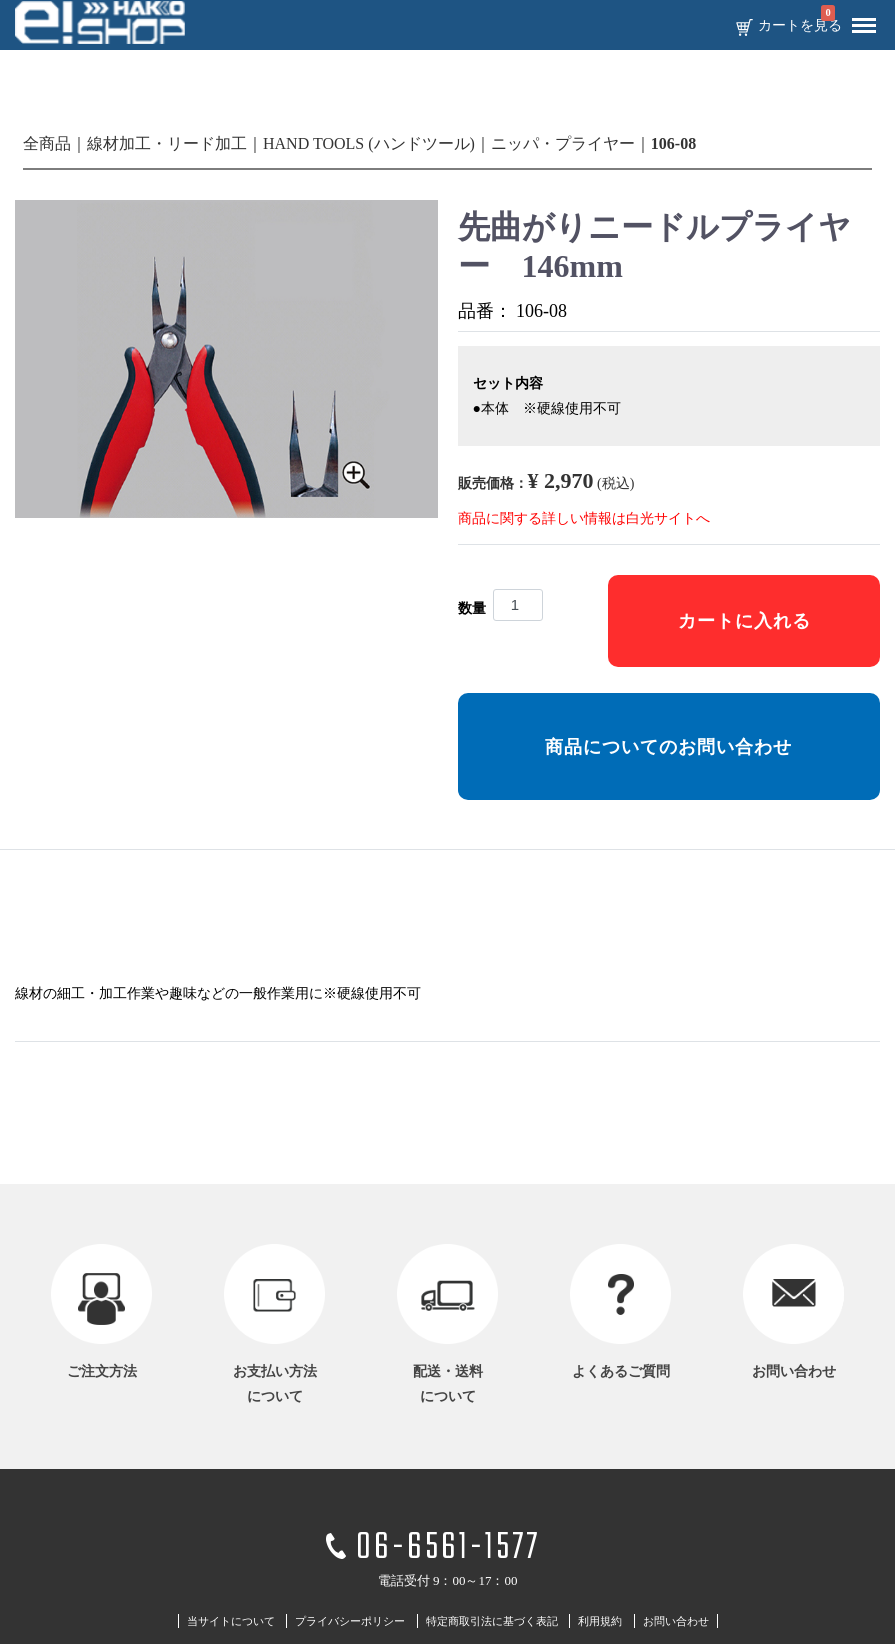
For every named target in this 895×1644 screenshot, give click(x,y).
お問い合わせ (676, 1621)
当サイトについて (231, 1621)
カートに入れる (744, 621)
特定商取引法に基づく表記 (492, 1621)
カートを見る (800, 26)
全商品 (47, 143)
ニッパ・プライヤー (563, 143)
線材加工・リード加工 (167, 143)
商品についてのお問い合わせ (668, 747)
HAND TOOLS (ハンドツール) (369, 143)
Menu (859, 18)
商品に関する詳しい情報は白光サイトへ (584, 518)
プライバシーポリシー (350, 1621)
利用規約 (600, 1621)
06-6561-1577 (448, 1548)
